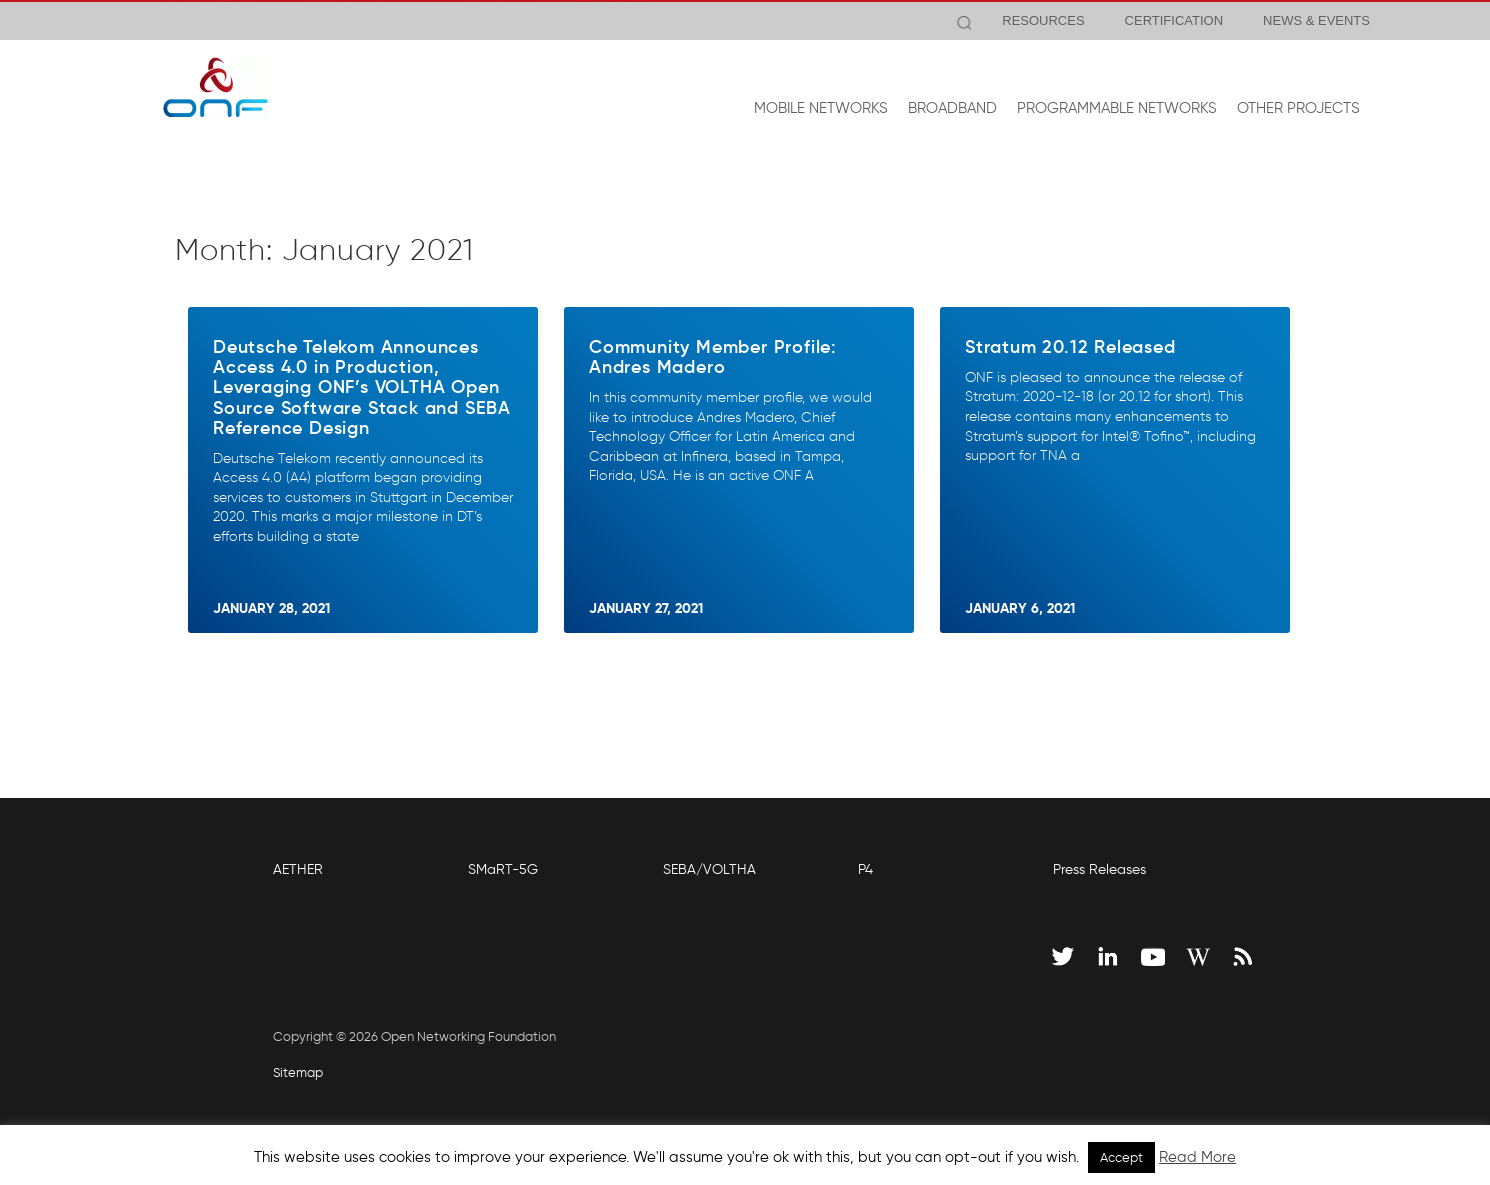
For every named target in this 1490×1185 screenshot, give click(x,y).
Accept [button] (1121, 1157)
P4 (865, 869)
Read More (1197, 1157)
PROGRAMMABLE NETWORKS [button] (1117, 108)
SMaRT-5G (503, 869)
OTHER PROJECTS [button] (1298, 108)
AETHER (298, 869)
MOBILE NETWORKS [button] (821, 108)
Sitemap (298, 1072)
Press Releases (1099, 869)
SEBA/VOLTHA (709, 869)
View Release (608, 21)
